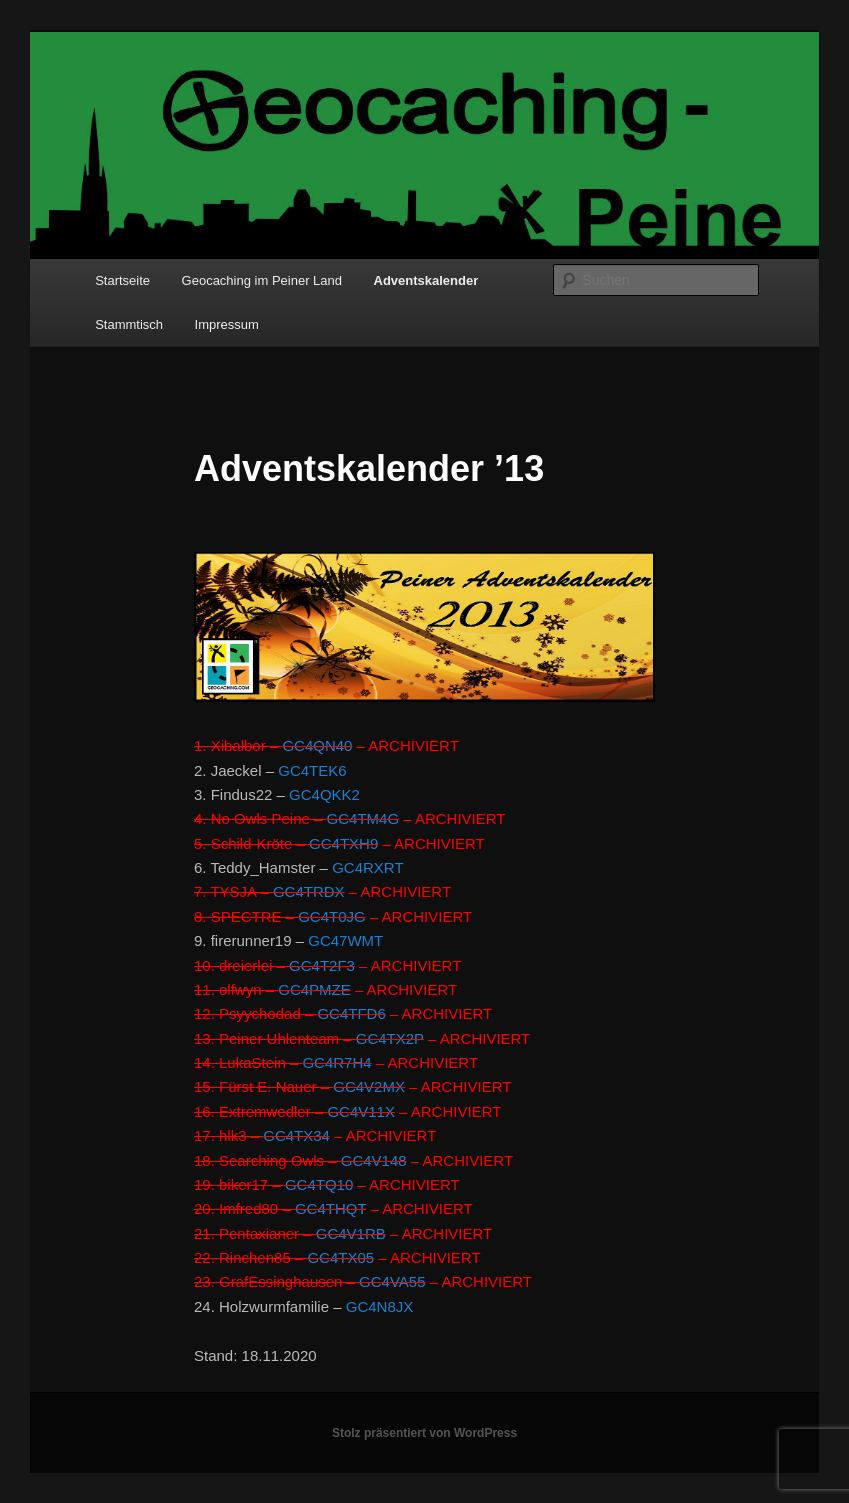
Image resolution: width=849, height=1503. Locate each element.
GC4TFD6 (351, 1013)
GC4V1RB (351, 1233)
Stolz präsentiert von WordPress (424, 1433)
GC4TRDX (309, 891)
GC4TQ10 (319, 1184)
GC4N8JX (380, 1306)
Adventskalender (426, 280)
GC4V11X (361, 1111)
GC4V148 (374, 1160)
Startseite (122, 280)
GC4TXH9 (343, 843)
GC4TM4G (363, 818)
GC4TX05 (340, 1257)
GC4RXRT (367, 867)
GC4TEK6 (312, 770)
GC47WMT (345, 940)
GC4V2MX (369, 1086)
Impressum (227, 324)
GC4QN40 (317, 745)
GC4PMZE (314, 989)
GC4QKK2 (324, 794)
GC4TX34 (296, 1135)
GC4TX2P (390, 1038)
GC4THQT (330, 1208)
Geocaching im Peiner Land (262, 280)
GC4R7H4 (336, 1062)
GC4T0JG (332, 916)
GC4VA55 (392, 1281)
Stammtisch (129, 324)
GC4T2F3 (322, 965)
